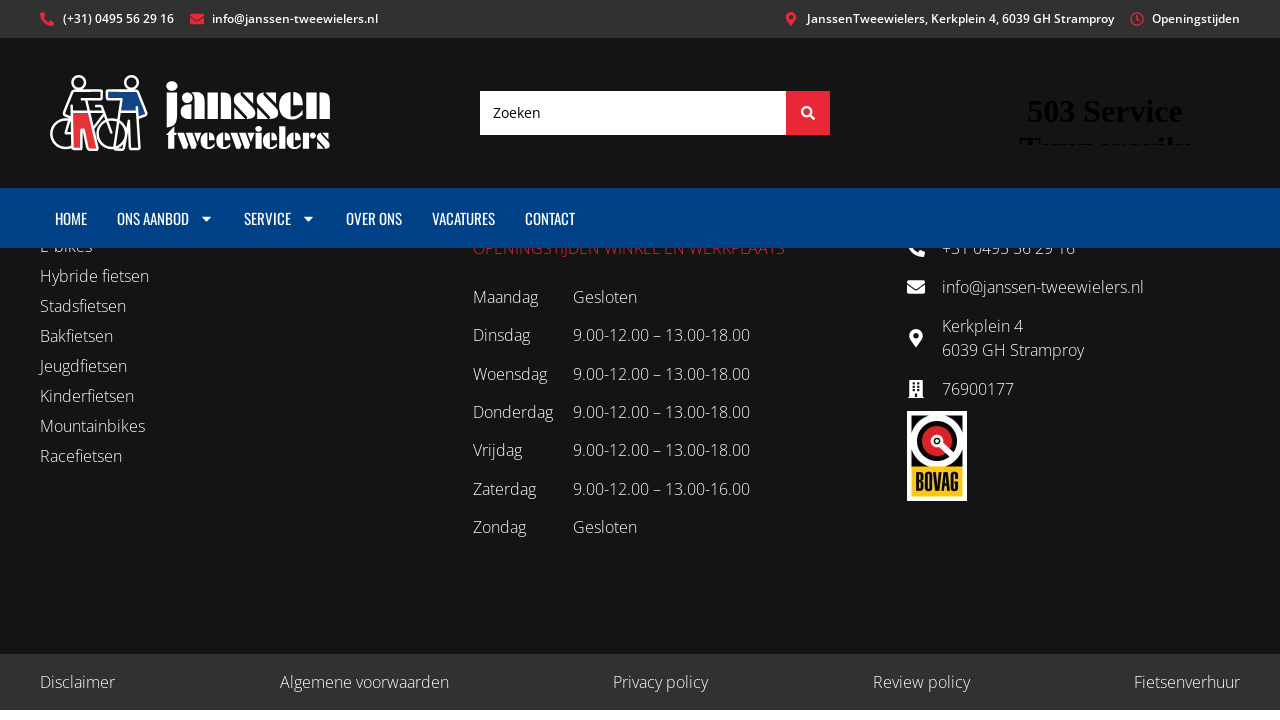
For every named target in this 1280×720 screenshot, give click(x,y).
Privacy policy (660, 682)
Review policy (921, 682)
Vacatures (463, 218)
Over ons (374, 218)
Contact (550, 218)
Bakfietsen (76, 336)
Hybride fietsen (94, 276)
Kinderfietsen (87, 396)
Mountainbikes (92, 426)
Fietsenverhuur (1187, 682)
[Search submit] (808, 113)
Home (71, 218)
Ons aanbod (165, 218)
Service (280, 218)
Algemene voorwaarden (364, 682)
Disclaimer (77, 682)
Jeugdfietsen (83, 366)
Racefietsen (81, 456)
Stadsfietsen (83, 306)
